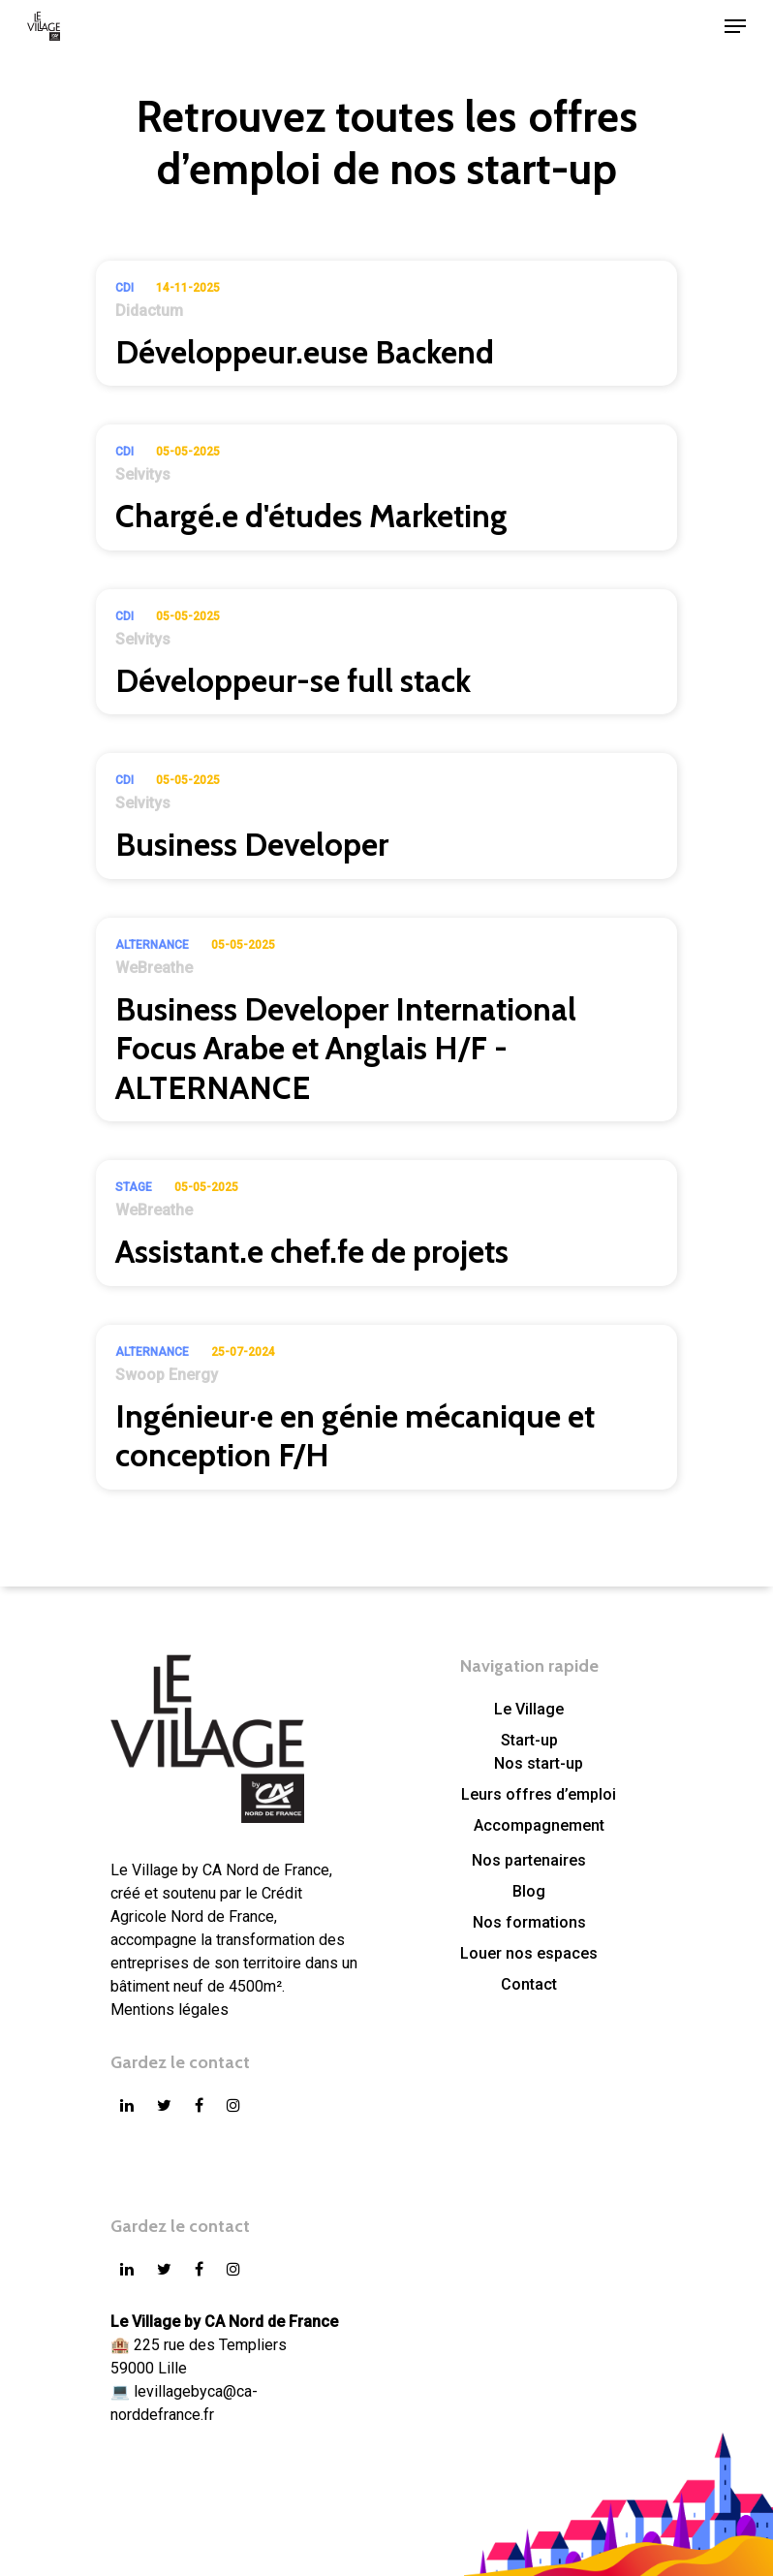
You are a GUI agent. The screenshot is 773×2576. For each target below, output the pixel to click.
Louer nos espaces (529, 1953)
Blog (528, 1891)
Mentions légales (169, 2009)
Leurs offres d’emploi (538, 1794)
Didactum (149, 310)
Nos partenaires (529, 1860)
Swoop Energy (166, 1375)
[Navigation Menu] (735, 26)
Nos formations (529, 1922)
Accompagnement (539, 1825)
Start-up (529, 1740)
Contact (529, 1984)
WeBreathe (154, 967)
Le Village (529, 1709)
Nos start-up (538, 1763)
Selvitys (142, 474)
